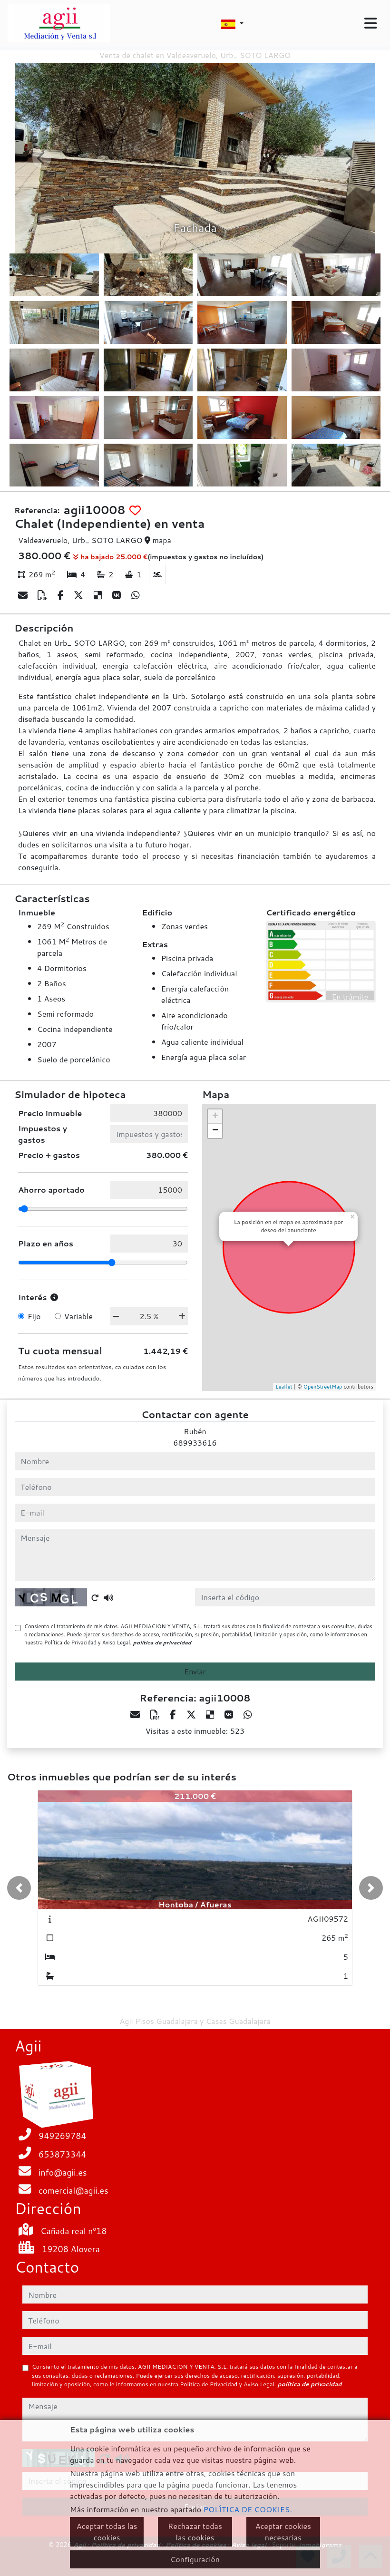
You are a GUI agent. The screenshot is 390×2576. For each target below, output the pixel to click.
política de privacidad (162, 1642)
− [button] (215, 1131)
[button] (19, 1888)
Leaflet (283, 1386)
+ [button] (215, 1116)
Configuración (195, 2559)
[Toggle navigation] (370, 23)
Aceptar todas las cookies (107, 2531)
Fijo (34, 1316)
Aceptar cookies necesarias (283, 2531)
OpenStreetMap (322, 1386)
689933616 (194, 1442)
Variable (78, 1316)
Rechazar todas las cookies (195, 2531)
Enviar (195, 1671)
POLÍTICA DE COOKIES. (248, 2509)
